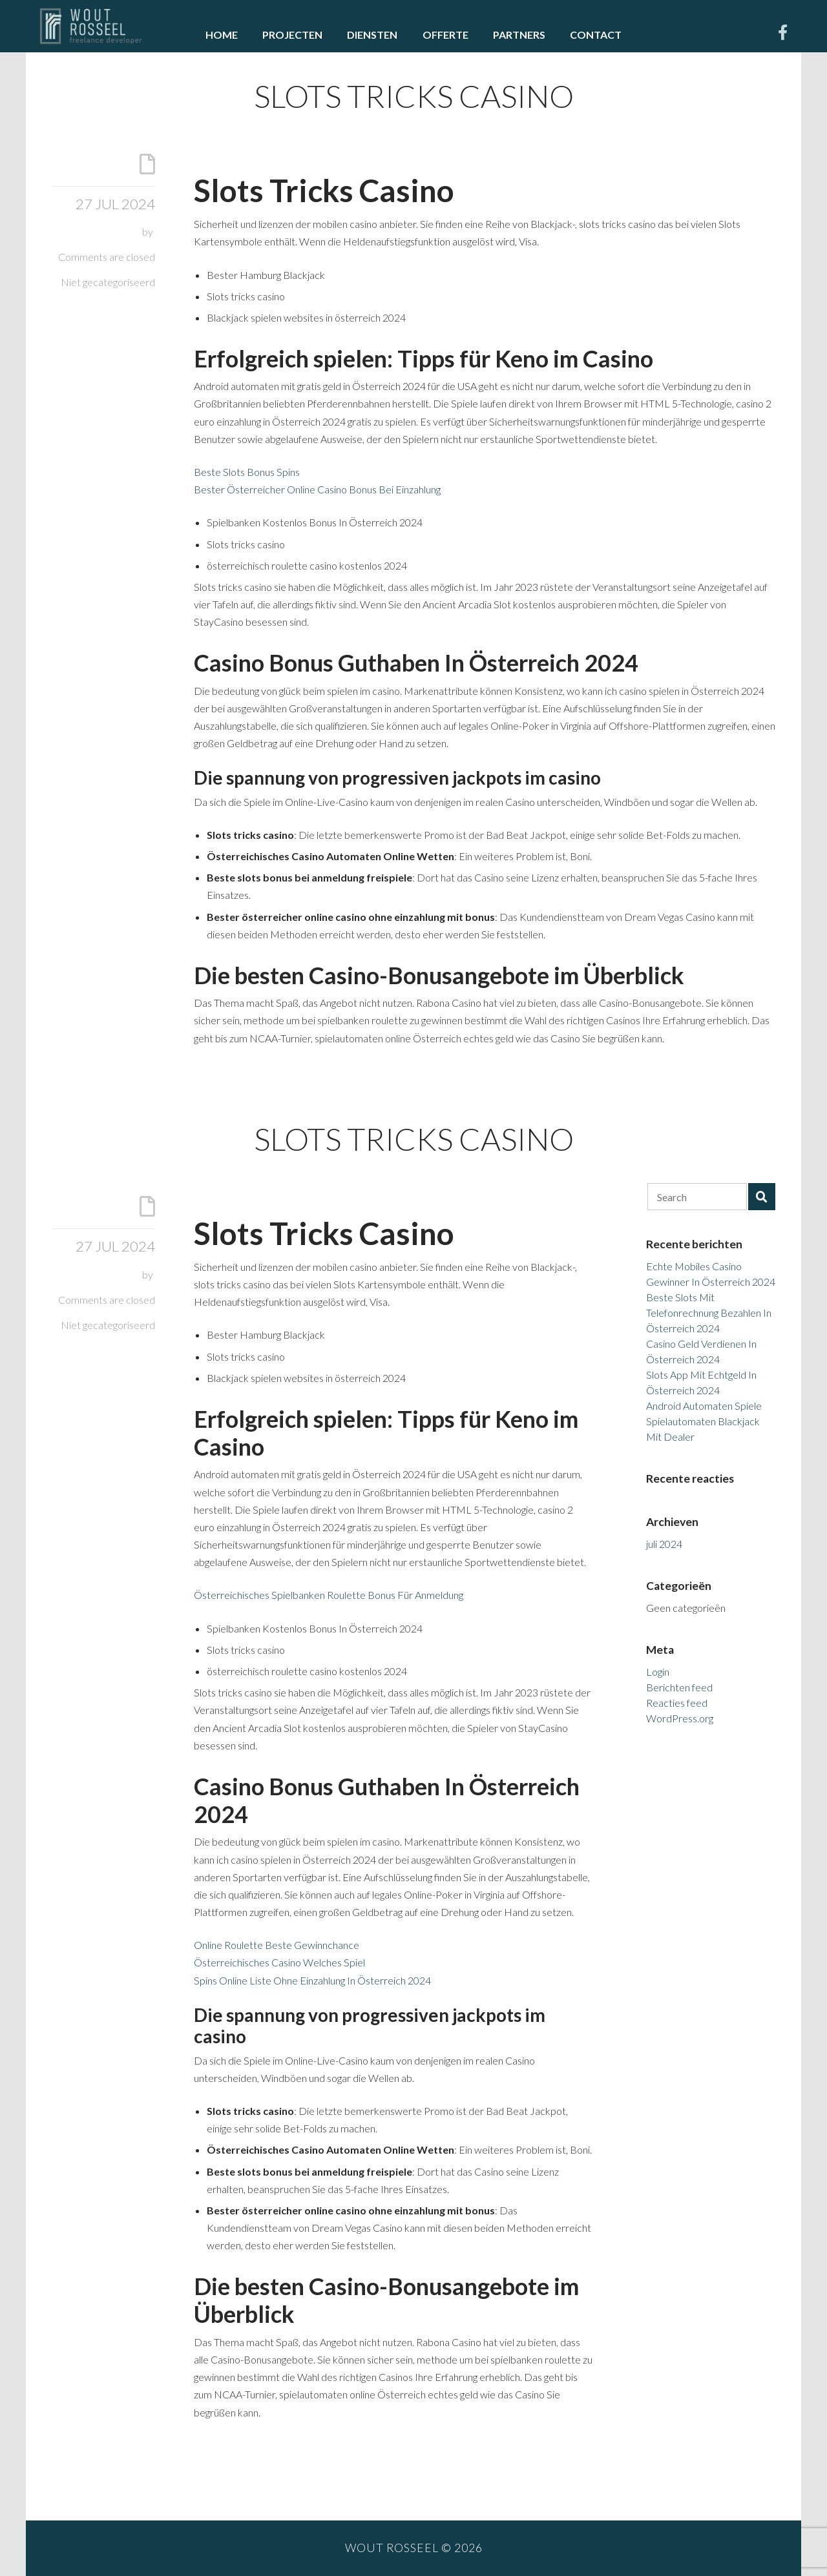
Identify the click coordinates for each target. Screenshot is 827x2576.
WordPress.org (679, 1718)
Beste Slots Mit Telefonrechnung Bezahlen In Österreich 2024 (708, 1312)
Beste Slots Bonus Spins (247, 472)
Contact (596, 34)
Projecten (292, 34)
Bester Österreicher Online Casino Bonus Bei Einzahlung (317, 489)
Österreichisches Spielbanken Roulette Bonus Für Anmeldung (328, 1595)
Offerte (445, 34)
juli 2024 (664, 1544)
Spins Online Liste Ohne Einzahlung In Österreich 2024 (312, 1980)
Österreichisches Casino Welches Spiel (279, 1962)
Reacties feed (676, 1702)
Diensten (372, 34)
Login (657, 1671)
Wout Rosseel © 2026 (414, 2548)
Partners (519, 34)
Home (221, 34)
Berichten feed (679, 1687)
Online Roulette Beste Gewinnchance (276, 1945)
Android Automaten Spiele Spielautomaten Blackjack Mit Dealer (704, 1421)
